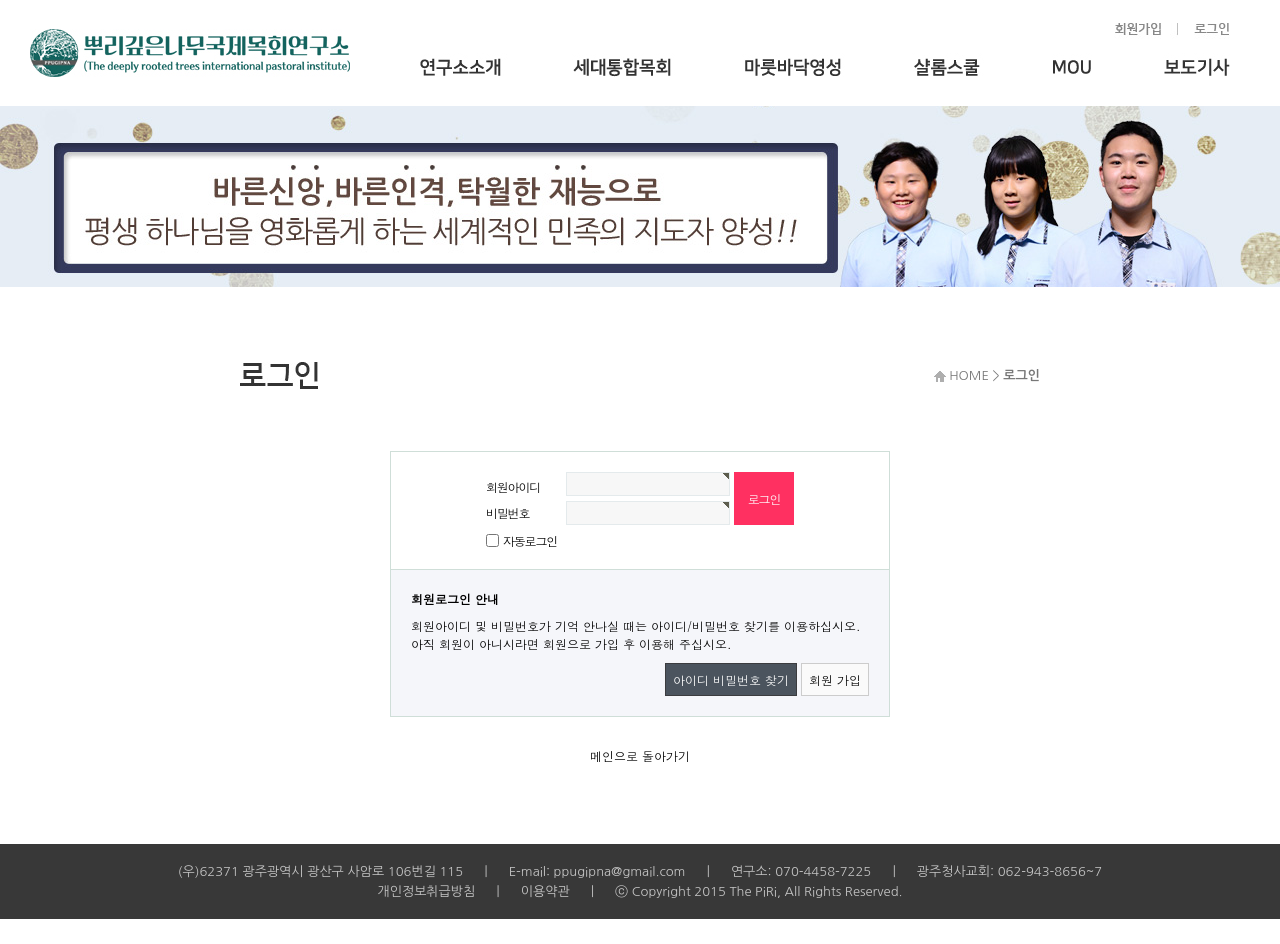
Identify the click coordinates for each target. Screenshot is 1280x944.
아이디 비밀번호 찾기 (731, 679)
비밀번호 (507, 512)
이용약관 (545, 891)
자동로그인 (530, 540)
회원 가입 (835, 679)
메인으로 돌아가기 (640, 755)
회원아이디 (513, 486)
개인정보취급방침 (426, 891)
